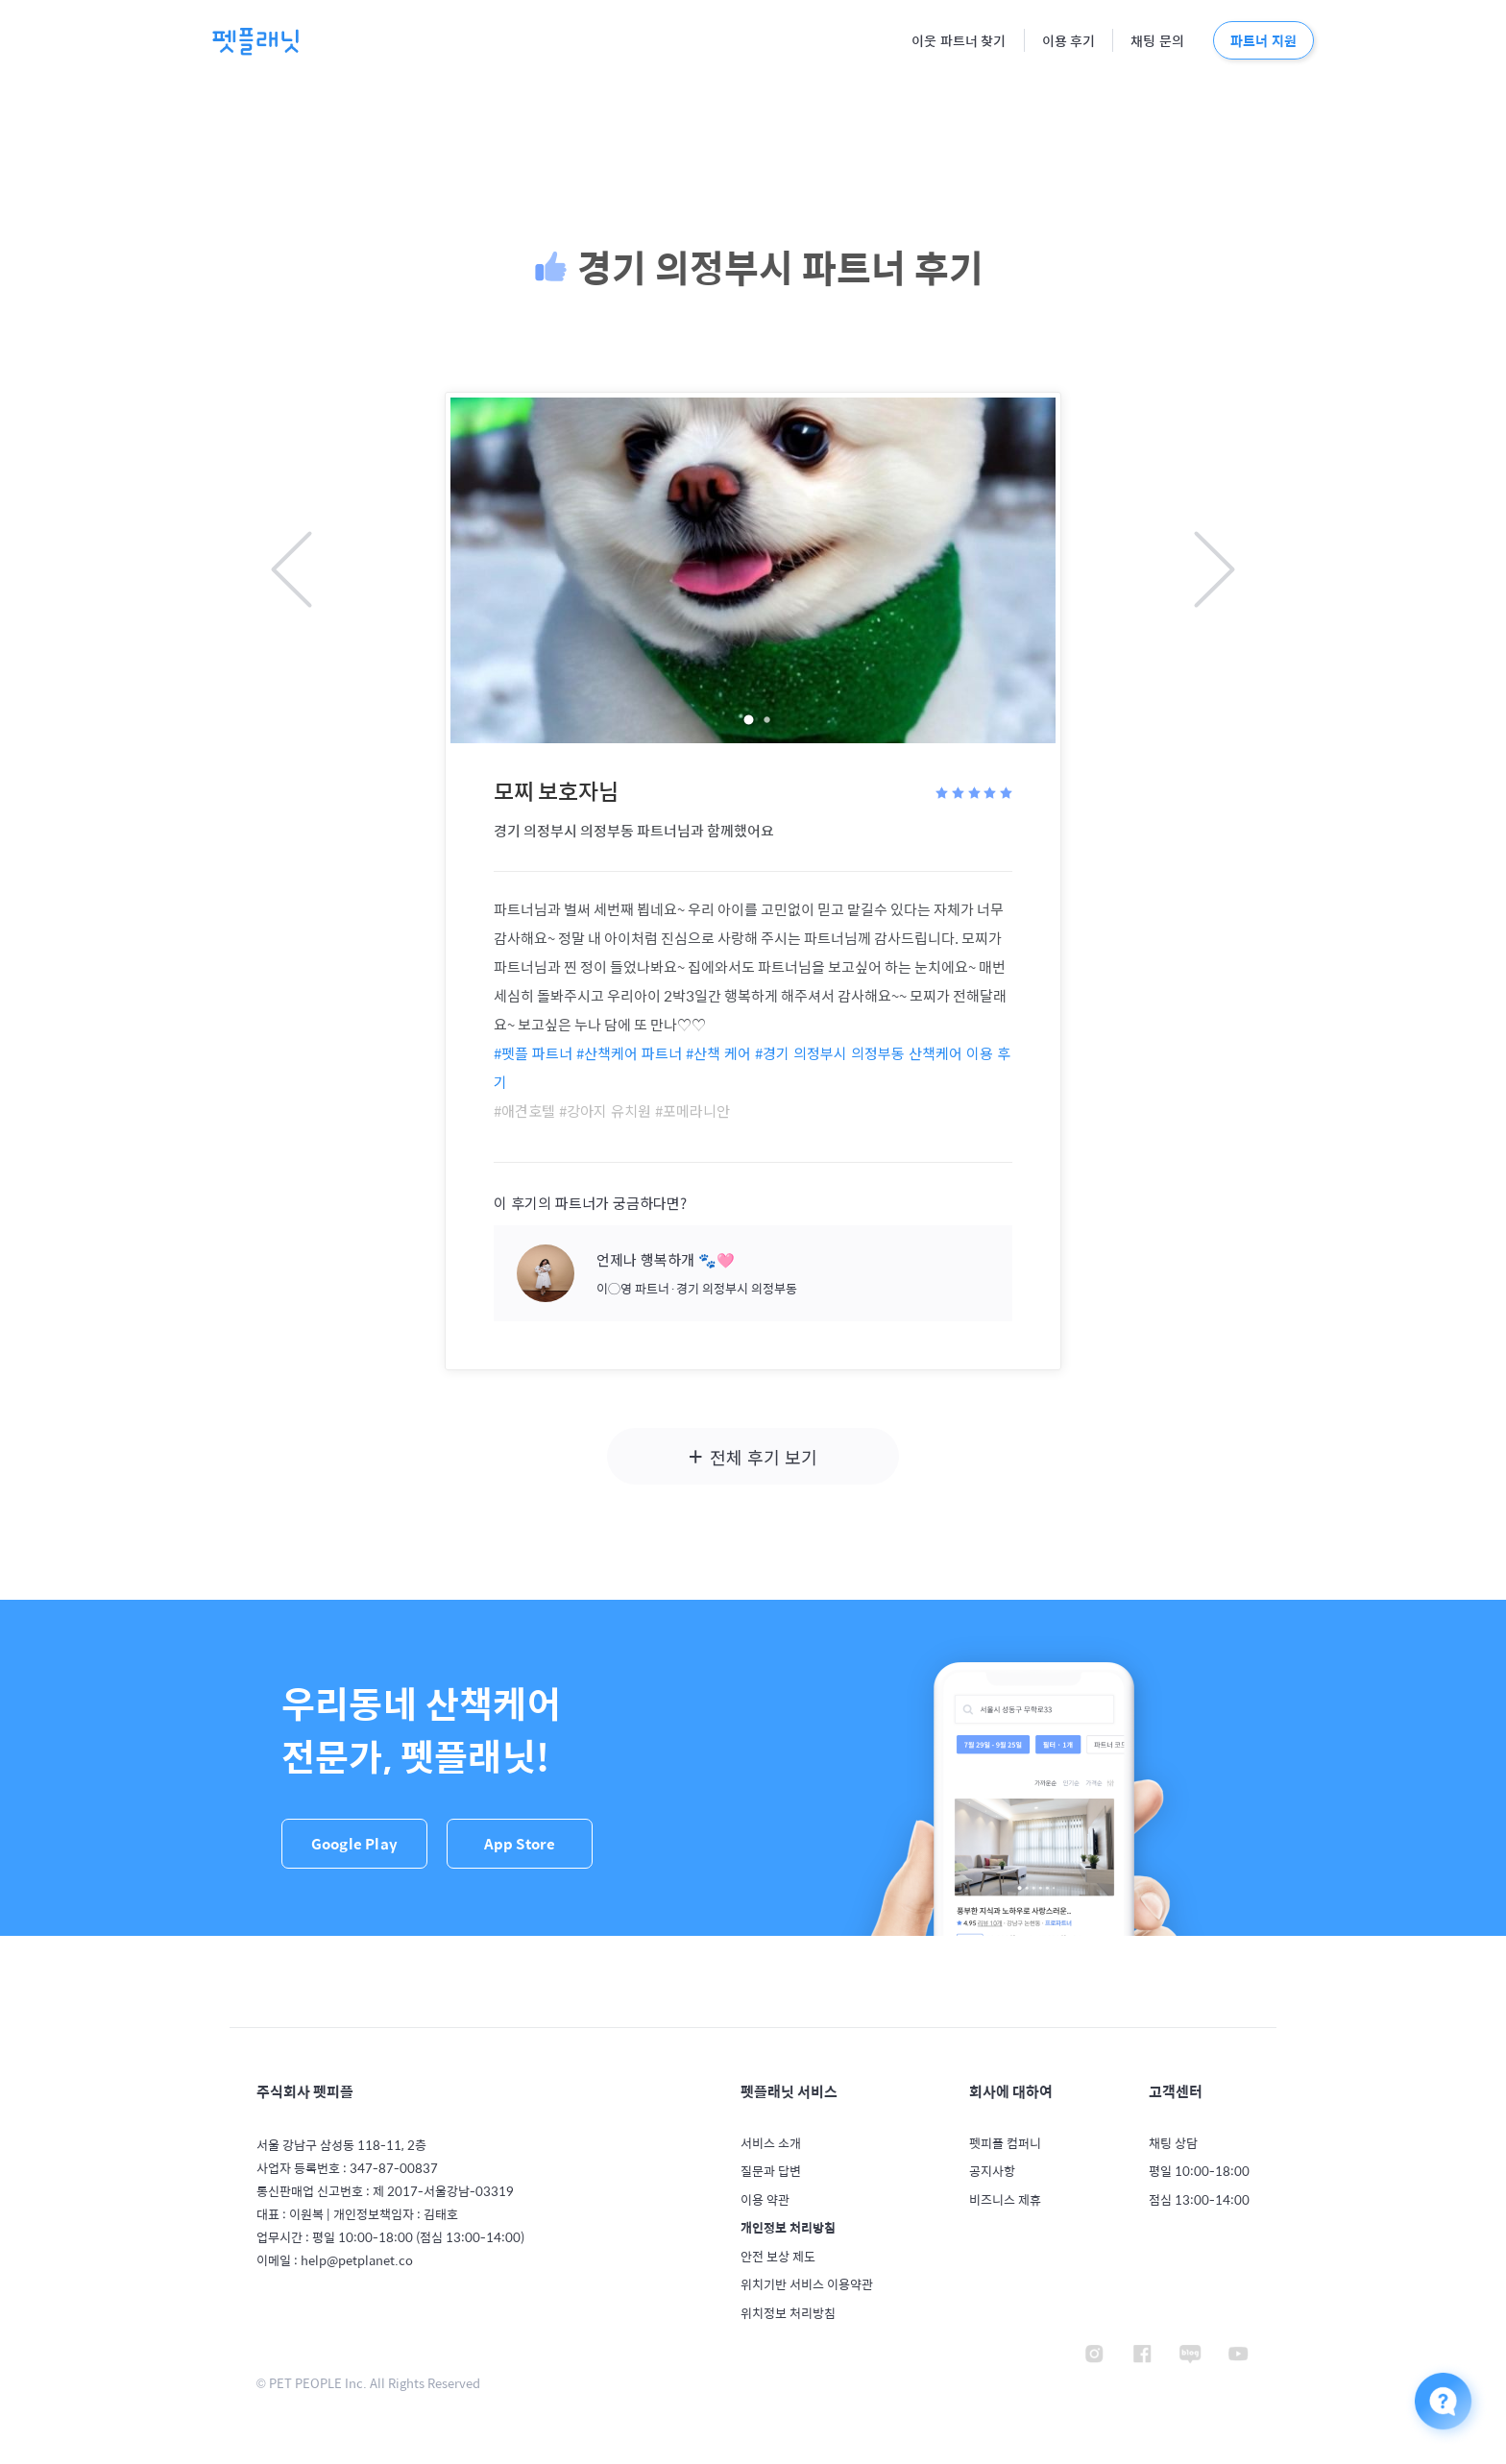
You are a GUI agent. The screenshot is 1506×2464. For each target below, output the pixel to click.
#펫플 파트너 (533, 1053)
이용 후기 (1069, 42)
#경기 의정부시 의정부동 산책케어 (858, 1053)
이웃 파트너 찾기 (958, 42)
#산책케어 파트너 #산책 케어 (663, 1053)
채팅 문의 (1157, 42)
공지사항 (992, 2171)
